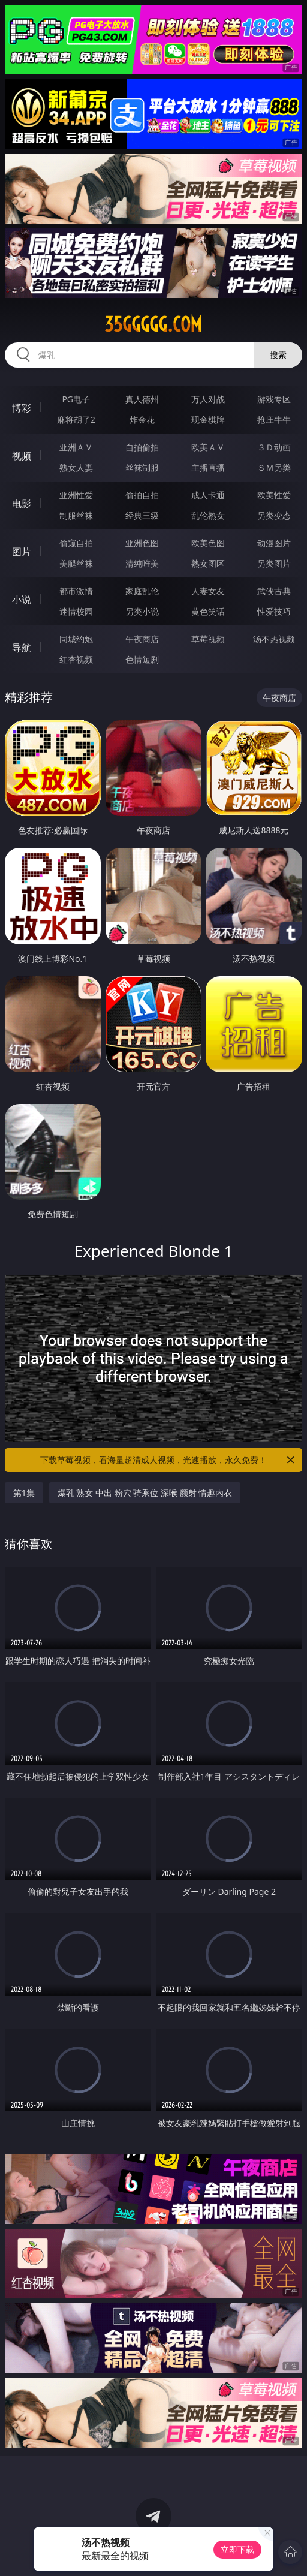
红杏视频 (76, 659)
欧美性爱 (274, 495)
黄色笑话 (208, 611)
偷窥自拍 (76, 543)
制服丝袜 (76, 515)
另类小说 (142, 611)
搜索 (278, 354)
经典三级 (142, 515)
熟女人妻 (76, 467)
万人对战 (208, 399)
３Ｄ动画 (274, 447)
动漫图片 (274, 543)
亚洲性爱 (76, 495)
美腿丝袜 (76, 563)
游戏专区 (274, 399)
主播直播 (208, 467)
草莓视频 (208, 639)
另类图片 (274, 563)
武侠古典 (274, 591)
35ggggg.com (153, 324)
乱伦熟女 (208, 515)
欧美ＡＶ (208, 447)
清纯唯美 (142, 563)
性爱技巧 (274, 611)
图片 (21, 551)
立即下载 (237, 2549)
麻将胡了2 (76, 419)
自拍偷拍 (142, 447)
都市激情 (76, 591)
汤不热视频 (274, 639)
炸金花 (142, 419)
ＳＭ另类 (274, 467)
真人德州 (142, 399)
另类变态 (274, 515)
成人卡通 (208, 495)
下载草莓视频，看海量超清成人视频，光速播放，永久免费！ (168, 1460)
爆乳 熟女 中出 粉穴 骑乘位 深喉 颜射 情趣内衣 (145, 1492)
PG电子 (76, 399)
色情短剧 (142, 659)
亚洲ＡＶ (76, 447)
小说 (21, 599)
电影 (21, 503)
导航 (21, 647)
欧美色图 (208, 543)
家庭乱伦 (142, 591)
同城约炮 (76, 639)
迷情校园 (76, 611)
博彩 (21, 407)
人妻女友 (208, 591)
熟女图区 (208, 563)
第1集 (24, 1492)
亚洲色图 (142, 543)
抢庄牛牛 (274, 419)
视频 (21, 455)
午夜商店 (142, 639)
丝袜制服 (142, 467)
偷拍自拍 (142, 495)
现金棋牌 (208, 419)
